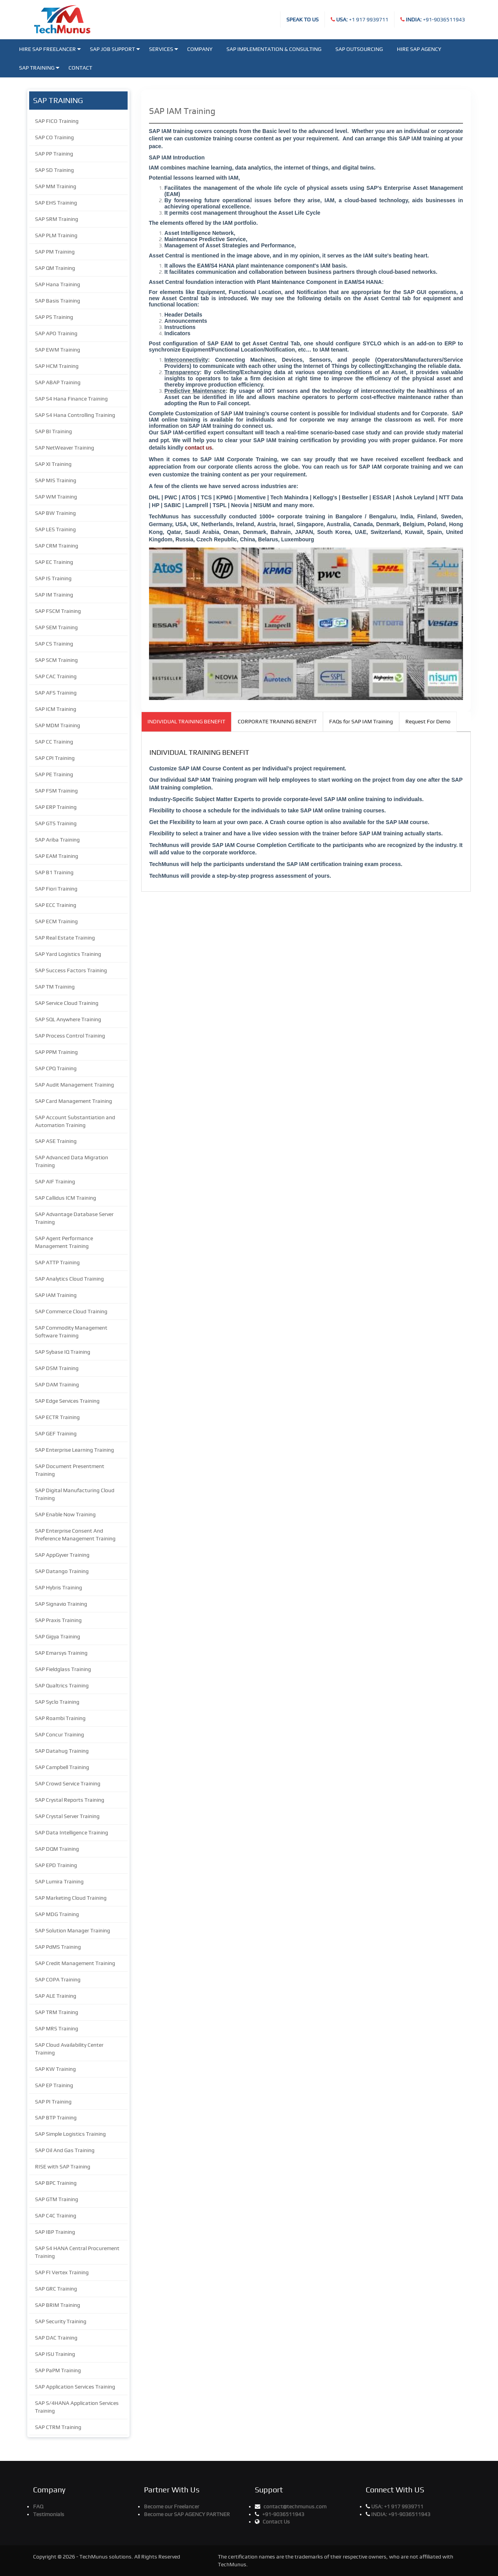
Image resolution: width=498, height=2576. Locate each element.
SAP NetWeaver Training (64, 447)
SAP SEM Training (56, 627)
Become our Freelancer (171, 2506)
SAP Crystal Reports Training (69, 1800)
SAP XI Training (53, 464)
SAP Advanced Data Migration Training (71, 1161)
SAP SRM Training (56, 219)
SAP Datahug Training (62, 1751)
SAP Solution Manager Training (72, 1930)
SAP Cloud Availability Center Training (69, 2049)
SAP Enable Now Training (65, 1514)
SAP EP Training (54, 2085)
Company (199, 49)
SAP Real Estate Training (65, 937)
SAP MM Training (55, 186)
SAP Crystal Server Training (67, 1816)
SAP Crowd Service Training (67, 1783)
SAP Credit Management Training (75, 1963)
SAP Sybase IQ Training (62, 1352)
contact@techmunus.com (294, 2506)
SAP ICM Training (55, 709)
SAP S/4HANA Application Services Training (77, 2407)
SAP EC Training (54, 562)
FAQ (38, 2506)
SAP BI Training (53, 431)
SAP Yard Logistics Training (68, 954)
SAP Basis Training (57, 301)
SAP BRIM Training (57, 2305)
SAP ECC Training (55, 905)
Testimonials (48, 2514)
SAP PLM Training (56, 235)
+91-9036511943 (435, 19)
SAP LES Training (55, 529)
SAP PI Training (53, 2101)
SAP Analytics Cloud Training (69, 1279)
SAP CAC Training (56, 676)
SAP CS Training (54, 643)
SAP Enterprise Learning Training (74, 1450)
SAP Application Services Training (75, 2387)
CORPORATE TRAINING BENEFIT (277, 721)
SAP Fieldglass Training (63, 1669)
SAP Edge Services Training (67, 1401)
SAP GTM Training (56, 2199)
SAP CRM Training (56, 545)
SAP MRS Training (56, 2028)
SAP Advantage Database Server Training (74, 1218)
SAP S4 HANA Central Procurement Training (77, 2252)
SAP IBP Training (55, 2232)
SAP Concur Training (59, 1734)
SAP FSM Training (56, 791)
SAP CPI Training (55, 758)
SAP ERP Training (56, 807)
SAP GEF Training (56, 1433)
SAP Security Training (60, 2321)
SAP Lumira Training (59, 1881)
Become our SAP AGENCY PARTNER (187, 2514)
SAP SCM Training (56, 660)
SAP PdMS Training (58, 1947)
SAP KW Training (55, 2069)
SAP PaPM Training (58, 2370)
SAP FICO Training (57, 121)
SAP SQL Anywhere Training (68, 1019)
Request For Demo (428, 721)
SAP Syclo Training (57, 1702)
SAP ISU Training (55, 2354)
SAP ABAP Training (58, 382)
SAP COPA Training (58, 1979)
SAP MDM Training (57, 725)
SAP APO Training (56, 333)
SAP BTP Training (56, 2117)
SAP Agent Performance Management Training (64, 1242)
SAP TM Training (55, 987)
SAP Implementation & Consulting (273, 49)
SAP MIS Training (55, 480)
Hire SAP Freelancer (50, 49)
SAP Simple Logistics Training (70, 2134)
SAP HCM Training (57, 366)
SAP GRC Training (56, 2289)
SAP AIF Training (55, 1181)
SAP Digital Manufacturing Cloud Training (74, 1494)
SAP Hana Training (57, 284)
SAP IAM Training (56, 1295)
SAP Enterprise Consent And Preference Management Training (75, 1535)
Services (163, 49)
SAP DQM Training (57, 1849)
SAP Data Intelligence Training (71, 1832)
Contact (80, 68)
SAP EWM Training (57, 349)
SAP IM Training (54, 595)
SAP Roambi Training (60, 1718)
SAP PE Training (54, 774)
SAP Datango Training (62, 1571)
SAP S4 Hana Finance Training (71, 399)
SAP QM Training (55, 268)
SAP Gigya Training (57, 1636)
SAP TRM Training (56, 2012)
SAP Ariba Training (57, 839)
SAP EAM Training (56, 856)
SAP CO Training (54, 137)
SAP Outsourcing (359, 49)
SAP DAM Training (57, 1384)
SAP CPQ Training (56, 1068)
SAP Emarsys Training (61, 1653)
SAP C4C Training (55, 2215)
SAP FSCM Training (58, 611)
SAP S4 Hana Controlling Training (75, 415)
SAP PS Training (54, 317)
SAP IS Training (53, 578)
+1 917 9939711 (362, 19)
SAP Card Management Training (73, 1101)
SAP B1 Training (54, 872)
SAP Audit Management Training (74, 1085)
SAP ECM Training (56, 921)
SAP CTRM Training (58, 2427)
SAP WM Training (56, 497)
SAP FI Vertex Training (62, 2272)
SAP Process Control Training (70, 1035)
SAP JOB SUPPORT (115, 49)
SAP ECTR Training (57, 1417)
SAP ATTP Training (57, 1262)
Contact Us (276, 2521)
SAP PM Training (55, 251)
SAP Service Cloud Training (66, 1003)
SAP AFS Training (56, 693)
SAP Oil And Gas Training (65, 2150)
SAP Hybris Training (58, 1587)
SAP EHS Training (56, 203)
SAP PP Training (54, 153)
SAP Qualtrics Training (62, 1685)
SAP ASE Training (56, 1141)
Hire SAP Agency (419, 49)
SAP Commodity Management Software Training (71, 1332)
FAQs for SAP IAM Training (361, 721)
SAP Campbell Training (62, 1767)
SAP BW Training (55, 513)
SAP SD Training (54, 170)
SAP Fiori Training (56, 889)
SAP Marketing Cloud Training (71, 1898)
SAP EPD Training (56, 1865)
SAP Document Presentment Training (69, 1470)
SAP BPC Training (56, 2183)
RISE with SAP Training (62, 2166)
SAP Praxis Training (58, 1620)
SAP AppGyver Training (62, 1555)
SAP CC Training (54, 741)
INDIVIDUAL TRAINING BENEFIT (186, 721)
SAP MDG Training (57, 1914)
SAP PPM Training (56, 1052)
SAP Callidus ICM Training (65, 1198)
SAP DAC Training (56, 2337)
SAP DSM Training (57, 1368)
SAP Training (39, 68)
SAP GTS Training (56, 823)
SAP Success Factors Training (71, 970)
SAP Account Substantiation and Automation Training (75, 1121)
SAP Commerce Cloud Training (71, 1311)
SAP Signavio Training (61, 1604)
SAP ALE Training (55, 1996)
